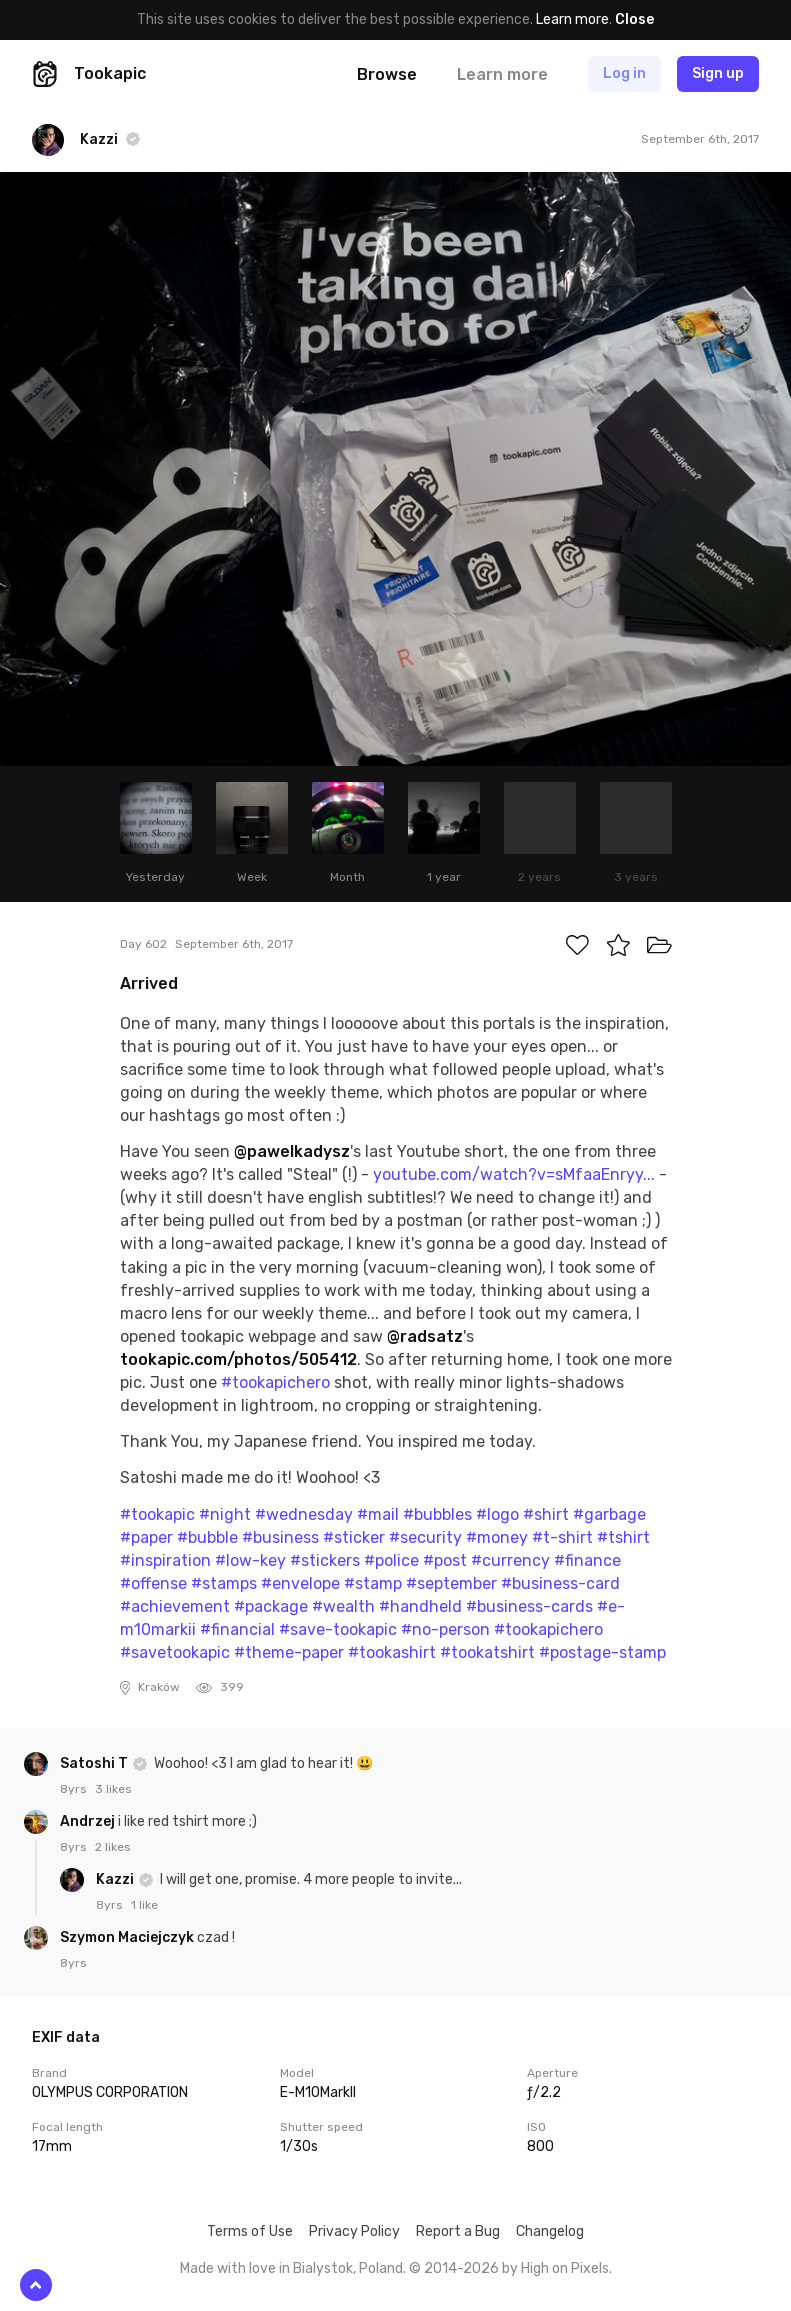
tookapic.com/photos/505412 (238, 1359)
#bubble (207, 1537)
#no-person (445, 1629)
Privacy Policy (354, 2231)
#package (271, 1606)
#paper (146, 1537)
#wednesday (304, 1514)
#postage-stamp (602, 1652)
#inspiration (165, 1560)
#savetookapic (175, 1652)
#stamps (224, 1583)
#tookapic (157, 1514)
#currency (510, 1560)
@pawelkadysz (292, 1151)
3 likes (113, 1789)
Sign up (718, 73)
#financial (237, 1629)
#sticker (354, 1537)
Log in (624, 73)
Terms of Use (250, 2231)
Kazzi (116, 1879)
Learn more (572, 19)
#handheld (420, 1606)
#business (280, 1537)
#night (225, 1514)
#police (391, 1560)
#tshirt (623, 1537)
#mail (378, 1514)
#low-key (250, 1560)
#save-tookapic (338, 1629)
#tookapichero (275, 1382)
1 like (144, 1905)
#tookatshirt (487, 1652)
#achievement (175, 1606)
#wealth (343, 1606)
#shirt (546, 1514)
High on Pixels (565, 2268)
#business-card (560, 1583)
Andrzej (89, 1821)
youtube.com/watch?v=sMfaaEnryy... (514, 1174)
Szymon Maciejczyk (128, 1937)
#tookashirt (392, 1652)
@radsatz (425, 1336)
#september (451, 1583)
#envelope (300, 1583)
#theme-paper (289, 1652)
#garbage (609, 1514)
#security (425, 1537)
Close (634, 19)
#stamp (373, 1583)
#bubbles (437, 1514)
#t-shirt (562, 1537)
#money (497, 1537)
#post (445, 1560)
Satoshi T (95, 1763)
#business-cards (529, 1606)
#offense (153, 1583)
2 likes (113, 1847)
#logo (497, 1514)
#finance (587, 1560)
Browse (387, 74)
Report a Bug (458, 2231)
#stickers (325, 1560)
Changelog (550, 2231)
